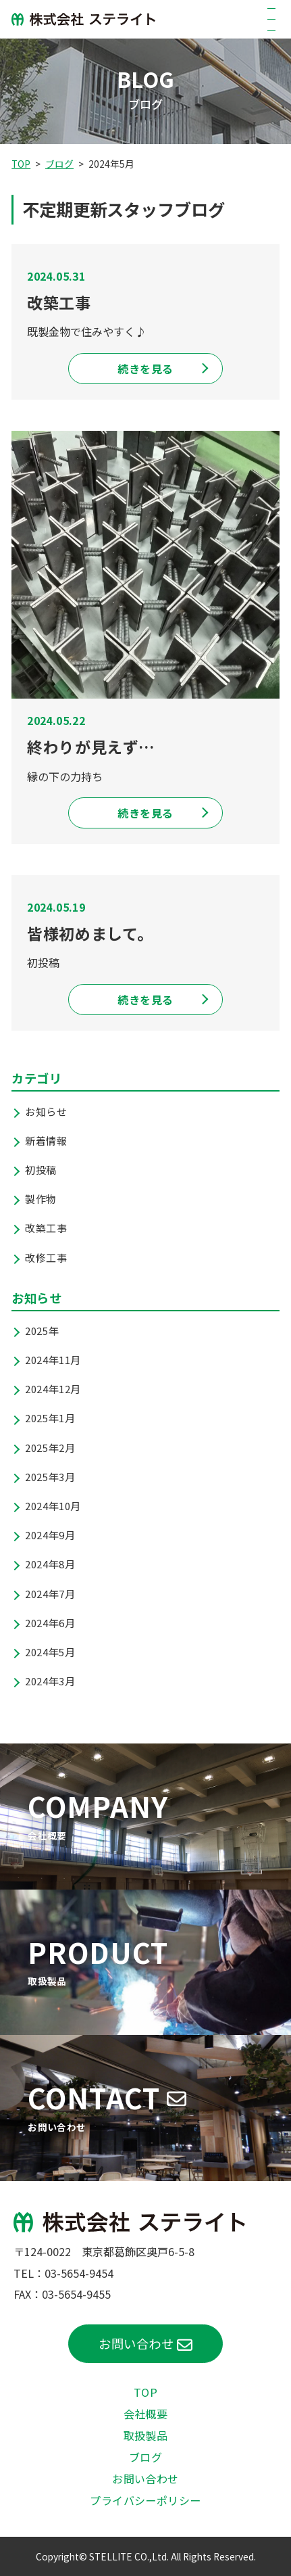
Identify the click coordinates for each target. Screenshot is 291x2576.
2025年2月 (50, 1448)
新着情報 (46, 1140)
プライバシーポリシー (145, 2500)
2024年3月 (50, 1681)
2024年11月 (53, 1360)
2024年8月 (50, 1564)
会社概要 (146, 2414)
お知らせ (46, 1111)
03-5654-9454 (79, 2273)
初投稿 (41, 1170)
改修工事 (46, 1257)
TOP (20, 163)
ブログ (59, 163)
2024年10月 (53, 1506)
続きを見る (145, 368)
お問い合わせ (136, 2343)
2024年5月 (50, 1652)
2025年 (42, 1331)
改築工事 (46, 1228)
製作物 (41, 1199)
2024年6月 (50, 1623)
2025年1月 (50, 1418)
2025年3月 (50, 1477)
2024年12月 (53, 1389)
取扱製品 (146, 2435)
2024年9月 (50, 1535)
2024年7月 (50, 1594)
